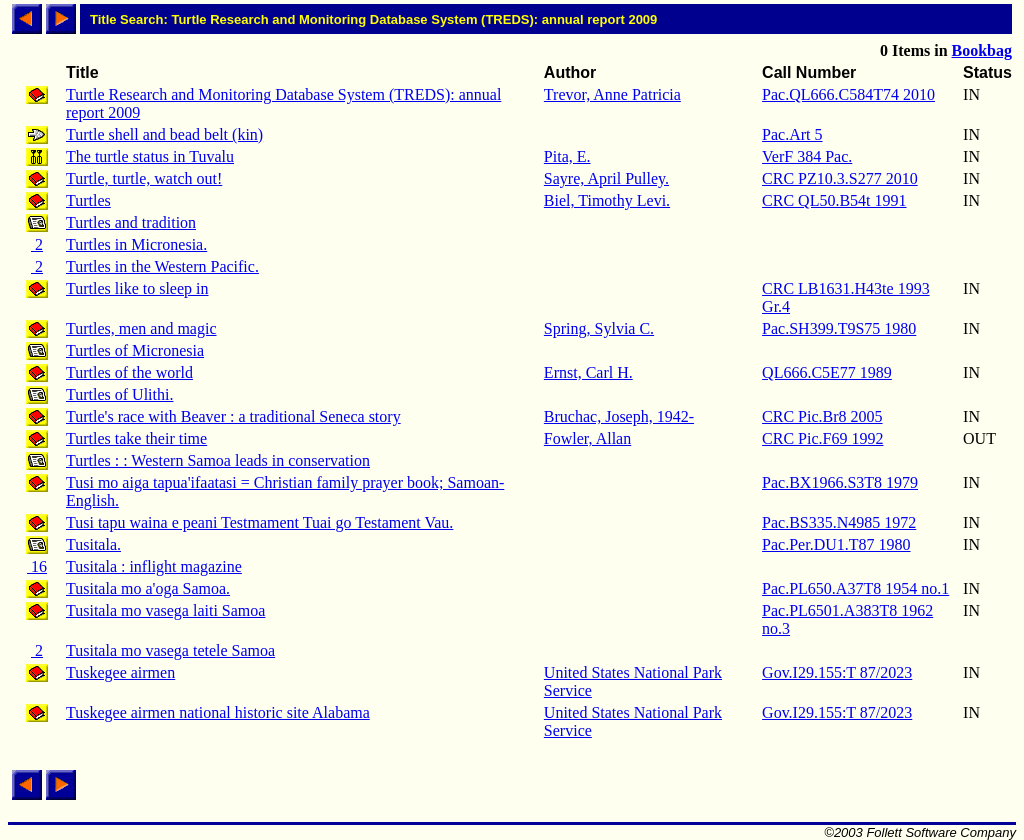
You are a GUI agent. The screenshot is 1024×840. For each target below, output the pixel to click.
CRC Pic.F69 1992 (822, 438)
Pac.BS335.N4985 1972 (839, 522)
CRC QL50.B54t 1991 (834, 200)
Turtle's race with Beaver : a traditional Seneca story (233, 416)
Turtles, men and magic (141, 328)
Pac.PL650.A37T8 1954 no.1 (855, 588)
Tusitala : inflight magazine (154, 566)
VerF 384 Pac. (807, 156)
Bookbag (982, 50)
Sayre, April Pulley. (606, 178)
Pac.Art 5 (792, 134)
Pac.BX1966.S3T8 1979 (840, 482)
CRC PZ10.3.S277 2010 (840, 178)
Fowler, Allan (587, 438)
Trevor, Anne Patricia (612, 94)
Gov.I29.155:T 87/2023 (837, 672)
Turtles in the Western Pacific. (162, 266)
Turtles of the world (129, 372)
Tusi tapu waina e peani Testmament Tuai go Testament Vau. (259, 522)
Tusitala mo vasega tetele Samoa (170, 650)
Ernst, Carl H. (588, 372)
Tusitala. (93, 544)
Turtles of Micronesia (135, 350)
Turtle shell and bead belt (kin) (164, 134)
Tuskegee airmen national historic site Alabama (218, 712)
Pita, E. (567, 156)
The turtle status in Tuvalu (150, 156)
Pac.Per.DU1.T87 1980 (836, 544)
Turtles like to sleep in (137, 288)
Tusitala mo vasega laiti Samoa (165, 610)
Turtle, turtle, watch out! (144, 178)
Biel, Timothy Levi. (607, 200)
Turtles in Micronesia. (136, 244)
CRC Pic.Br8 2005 (822, 416)
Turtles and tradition (131, 222)
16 (37, 566)
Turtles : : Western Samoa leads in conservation (218, 460)
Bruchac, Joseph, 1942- (619, 416)
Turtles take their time (136, 438)
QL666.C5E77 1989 (827, 372)
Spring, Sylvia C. (599, 328)
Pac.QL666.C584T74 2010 (848, 94)
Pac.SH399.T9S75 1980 (839, 328)
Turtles (88, 200)
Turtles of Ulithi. (119, 394)
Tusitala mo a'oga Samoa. (148, 588)
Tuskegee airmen (120, 672)
